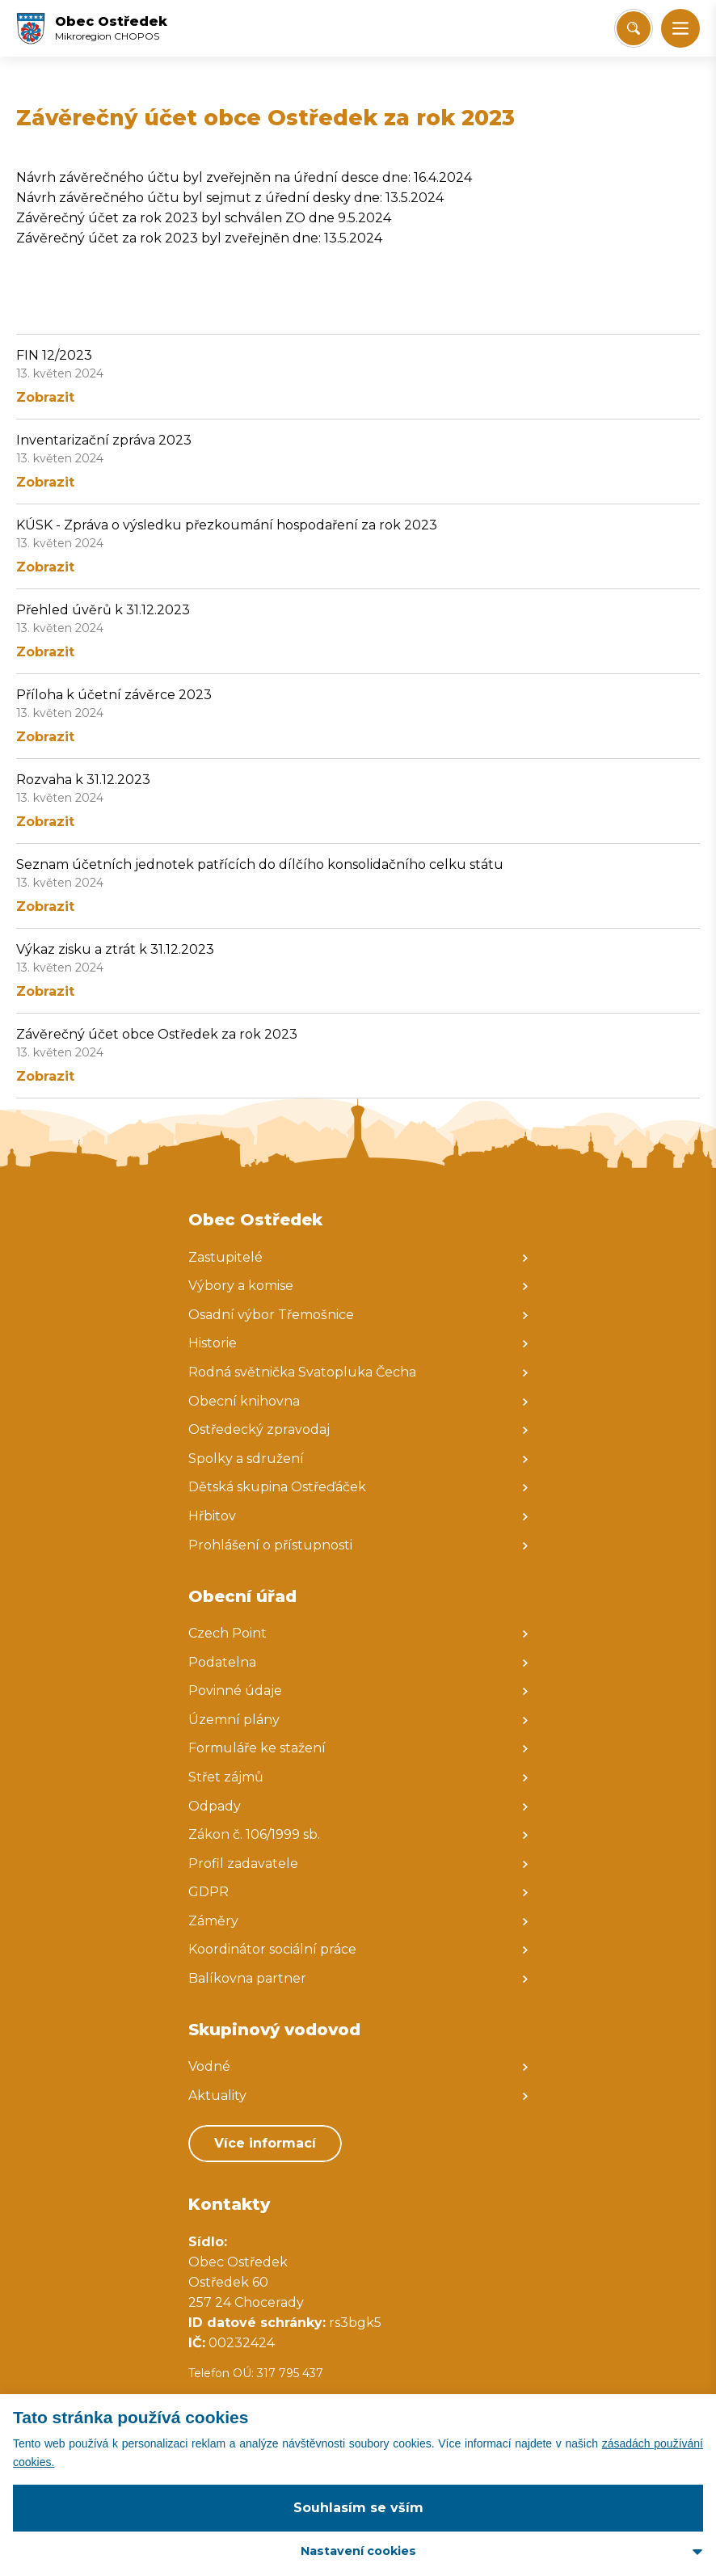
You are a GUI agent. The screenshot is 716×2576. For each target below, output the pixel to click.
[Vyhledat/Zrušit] (634, 28)
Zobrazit (45, 397)
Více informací (265, 2143)
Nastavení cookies (358, 2551)
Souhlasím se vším (358, 2507)
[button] (680, 28)
